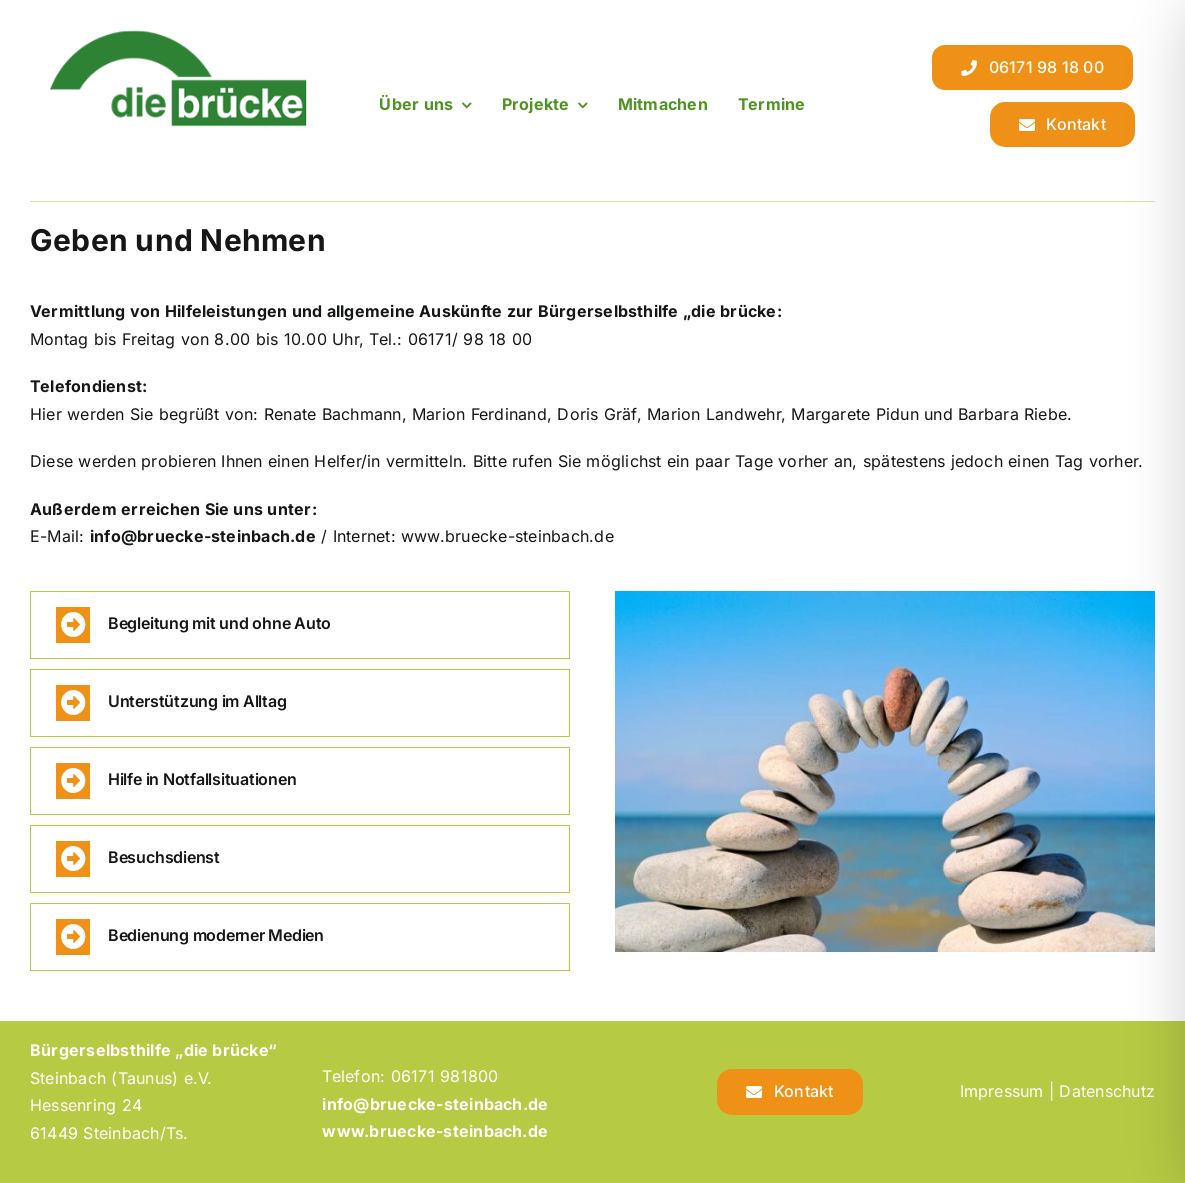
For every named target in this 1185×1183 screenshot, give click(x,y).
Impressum (1002, 1091)
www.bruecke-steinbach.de (435, 1131)
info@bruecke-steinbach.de (203, 536)
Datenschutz (1107, 1091)
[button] (300, 625)
